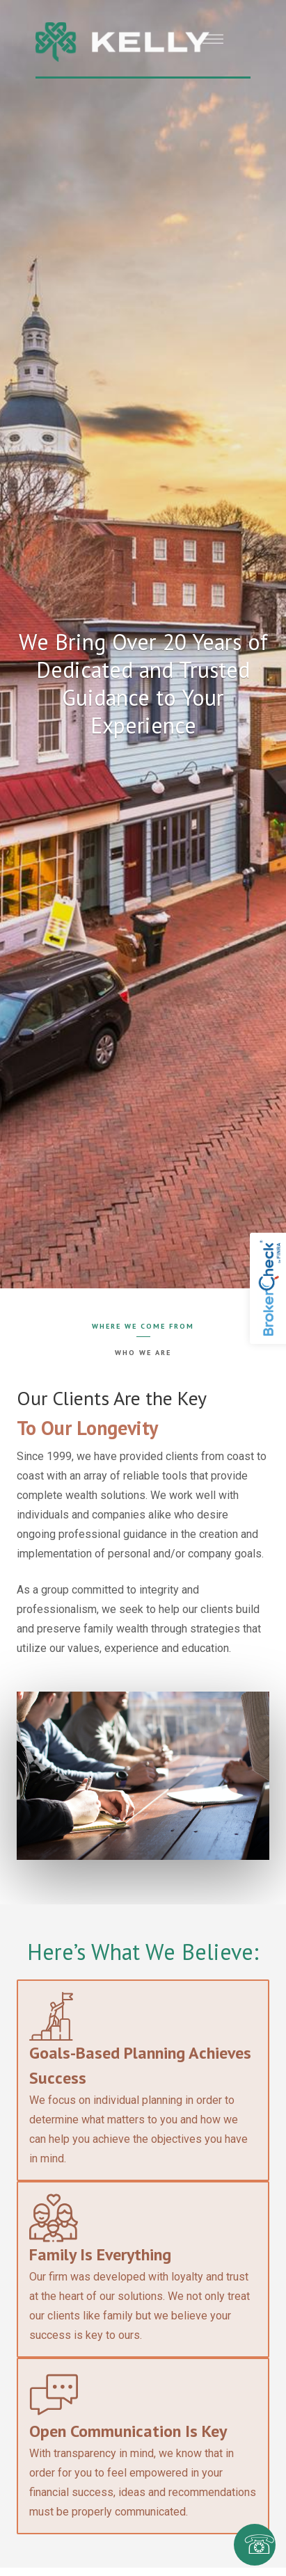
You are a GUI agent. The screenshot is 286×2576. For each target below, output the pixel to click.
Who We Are (143, 1352)
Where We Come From (143, 1326)
